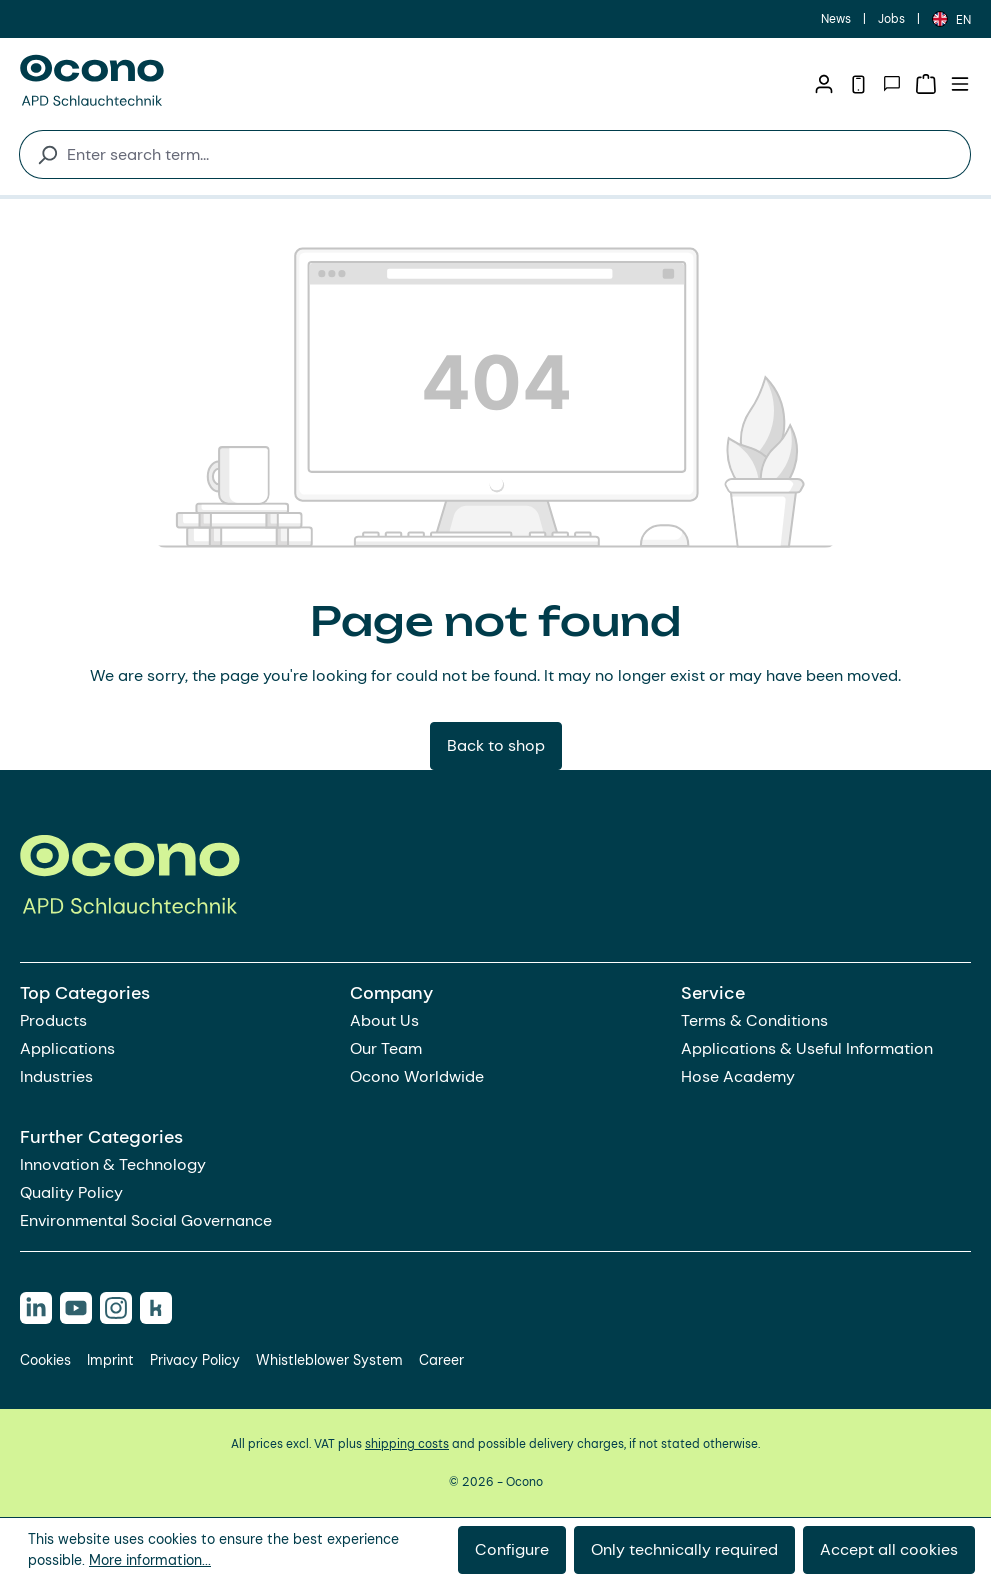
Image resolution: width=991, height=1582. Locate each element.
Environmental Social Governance (146, 1220)
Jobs (891, 19)
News (836, 19)
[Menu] (960, 84)
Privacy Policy (195, 1360)
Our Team (386, 1048)
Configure (512, 1549)
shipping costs (407, 1444)
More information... (150, 1560)
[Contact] (892, 84)
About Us (384, 1020)
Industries (56, 1076)
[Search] (38, 154)
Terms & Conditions (754, 1020)
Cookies (45, 1360)
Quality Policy (71, 1192)
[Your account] (824, 84)
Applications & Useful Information (807, 1048)
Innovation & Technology (113, 1164)
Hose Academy (738, 1076)
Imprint (110, 1360)
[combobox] (514, 154)
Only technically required (684, 1549)
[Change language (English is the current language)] (951, 19)
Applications (67, 1048)
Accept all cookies (889, 1549)
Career (441, 1360)
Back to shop (496, 745)
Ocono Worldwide (417, 1076)
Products (53, 1020)
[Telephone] (858, 84)
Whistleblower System (329, 1360)
